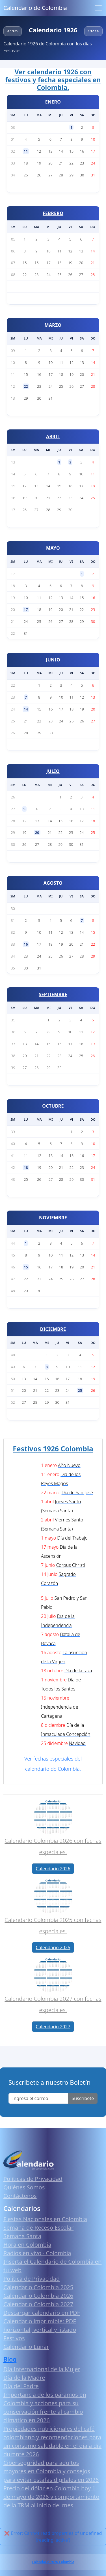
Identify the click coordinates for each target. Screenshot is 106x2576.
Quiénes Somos (24, 2187)
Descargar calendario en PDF (41, 2312)
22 (26, 386)
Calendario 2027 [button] (53, 2026)
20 (37, 832)
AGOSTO (53, 883)
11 (26, 151)
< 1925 (12, 30)
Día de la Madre (24, 2377)
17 (26, 609)
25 (80, 1390)
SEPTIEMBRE (53, 994)
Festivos (14, 2338)
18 (26, 1167)
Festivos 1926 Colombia (53, 1448)
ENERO (53, 102)
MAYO (53, 548)
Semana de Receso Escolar (38, 2227)
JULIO (53, 771)
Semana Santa (22, 2236)
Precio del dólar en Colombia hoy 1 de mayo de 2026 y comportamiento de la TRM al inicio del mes (51, 2496)
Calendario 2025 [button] (53, 1947)
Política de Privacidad (31, 2278)
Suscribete (83, 2098)
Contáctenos (20, 2196)
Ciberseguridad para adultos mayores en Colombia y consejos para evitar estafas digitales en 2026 (51, 2471)
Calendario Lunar (26, 2347)
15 (26, 1267)
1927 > (93, 30)
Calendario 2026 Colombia (53, 2562)
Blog (9, 2359)
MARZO (52, 325)
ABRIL (53, 436)
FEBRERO (53, 213)
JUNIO (53, 660)
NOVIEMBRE (53, 1218)
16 (26, 944)
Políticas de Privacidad (32, 2179)
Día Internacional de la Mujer (41, 2369)
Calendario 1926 (53, 30)
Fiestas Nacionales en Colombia (45, 2219)
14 (26, 709)
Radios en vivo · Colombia (37, 2253)
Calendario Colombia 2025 (38, 2287)
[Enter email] (38, 2098)
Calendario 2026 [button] (53, 1868)
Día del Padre (21, 2386)
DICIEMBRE (53, 1329)
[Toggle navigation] (98, 8)
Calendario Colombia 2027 (38, 2304)
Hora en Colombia (27, 2244)
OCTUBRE (53, 1106)
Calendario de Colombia (35, 8)
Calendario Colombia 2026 (38, 2295)
